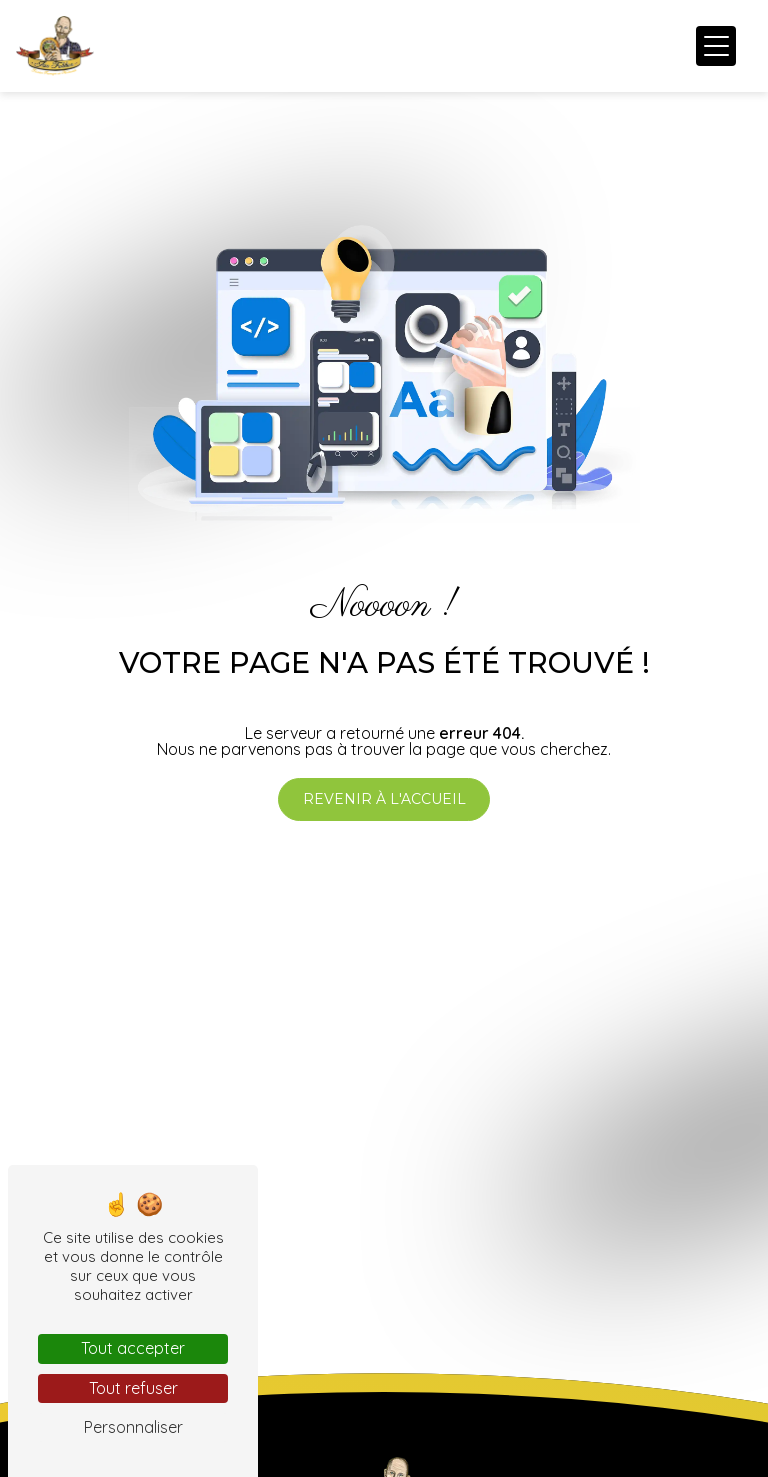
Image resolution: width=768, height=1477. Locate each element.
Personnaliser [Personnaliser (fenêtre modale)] (133, 1427)
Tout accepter (133, 1348)
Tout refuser (133, 1388)
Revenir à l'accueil (384, 799)
